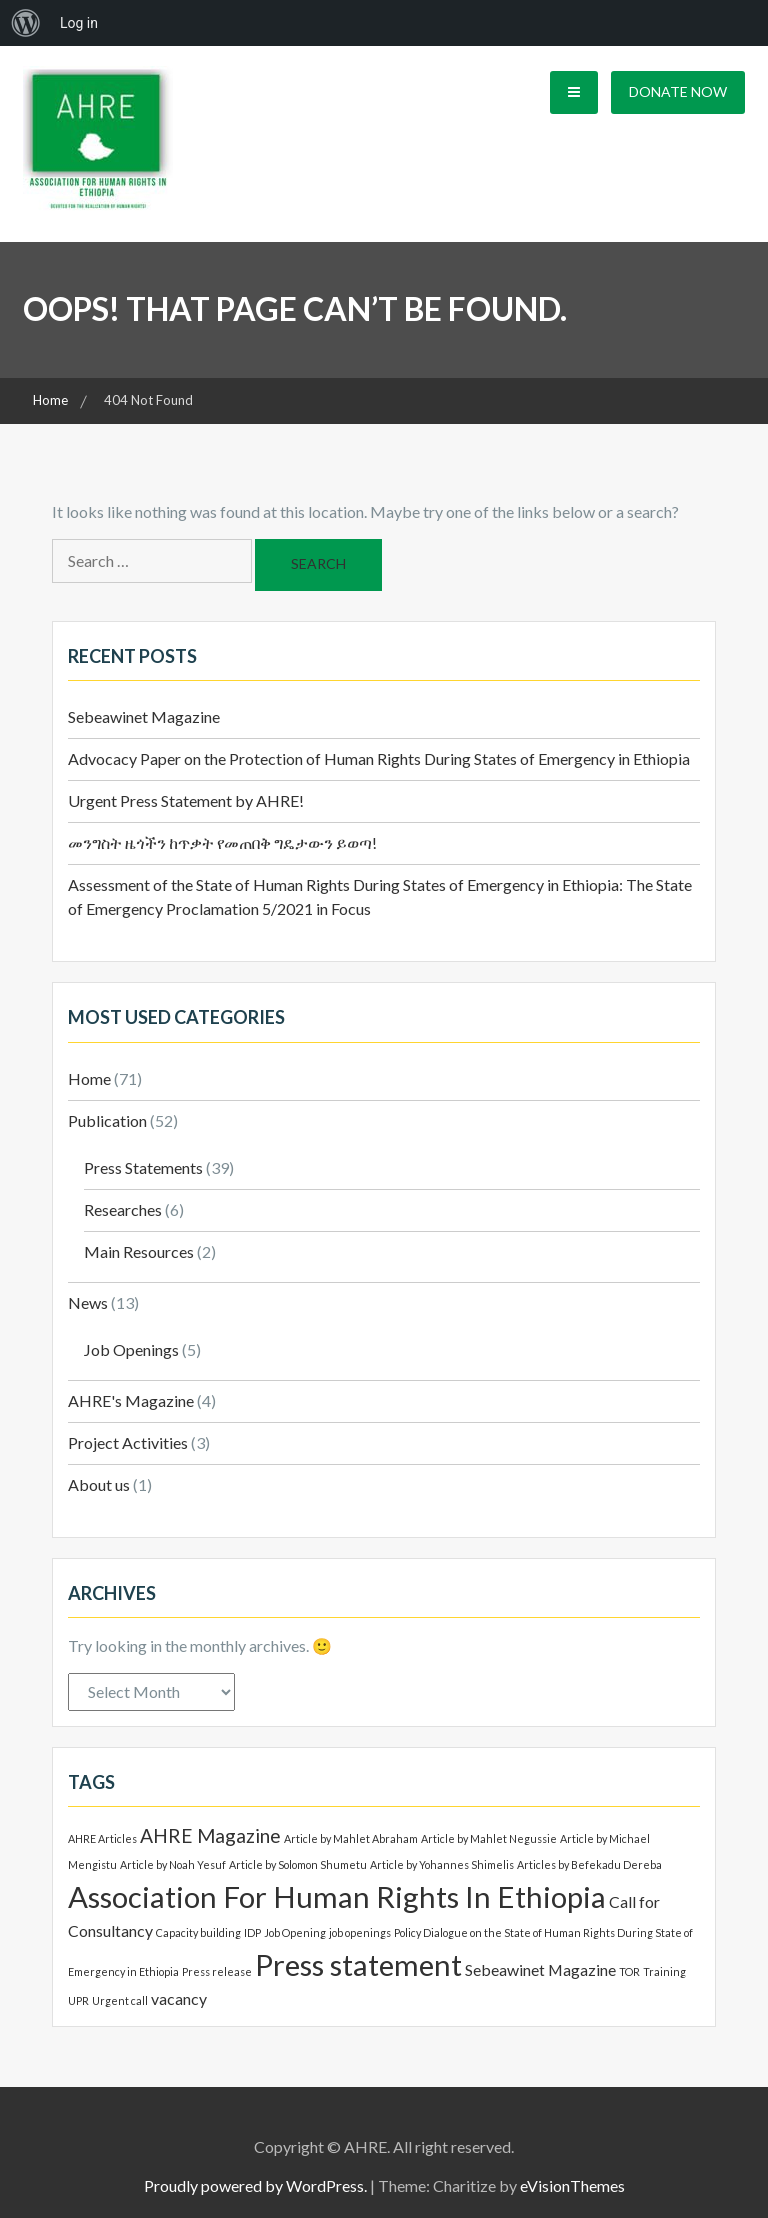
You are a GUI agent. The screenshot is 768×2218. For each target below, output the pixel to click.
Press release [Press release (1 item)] (217, 1971)
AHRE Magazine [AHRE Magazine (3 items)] (210, 1835)
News (88, 1302)
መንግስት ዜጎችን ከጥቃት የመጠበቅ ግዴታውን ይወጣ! (222, 842)
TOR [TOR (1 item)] (629, 1971)
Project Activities (128, 1442)
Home (89, 1078)
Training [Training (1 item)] (664, 1971)
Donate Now (678, 91)
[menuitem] (26, 23)
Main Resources (139, 1251)
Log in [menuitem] (79, 23)
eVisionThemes (572, 2185)
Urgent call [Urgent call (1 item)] (120, 2000)
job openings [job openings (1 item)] (360, 1932)
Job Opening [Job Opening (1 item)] (295, 1932)
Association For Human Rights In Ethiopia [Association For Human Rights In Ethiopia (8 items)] (337, 1896)
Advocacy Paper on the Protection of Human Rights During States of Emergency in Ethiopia (379, 758)
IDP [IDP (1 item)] (252, 1932)
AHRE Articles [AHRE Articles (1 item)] (102, 1838)
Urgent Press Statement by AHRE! (186, 800)
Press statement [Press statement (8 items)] (358, 1964)
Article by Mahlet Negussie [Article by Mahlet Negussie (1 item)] (489, 1838)
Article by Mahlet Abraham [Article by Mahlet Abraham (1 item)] (351, 1838)
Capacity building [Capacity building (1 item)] (198, 1932)
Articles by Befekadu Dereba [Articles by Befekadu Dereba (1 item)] (589, 1864)
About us (99, 1484)
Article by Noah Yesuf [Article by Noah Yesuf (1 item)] (173, 1864)
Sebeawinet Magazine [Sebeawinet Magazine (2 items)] (540, 1969)
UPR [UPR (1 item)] (78, 2000)
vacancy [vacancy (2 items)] (179, 1998)
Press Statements (143, 1167)
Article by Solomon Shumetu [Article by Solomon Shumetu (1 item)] (298, 1864)
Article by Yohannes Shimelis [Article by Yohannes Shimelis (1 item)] (442, 1864)
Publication (107, 1120)
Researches (123, 1209)
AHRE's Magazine (131, 1400)
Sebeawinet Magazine (144, 716)
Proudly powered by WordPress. (255, 2185)
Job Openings (131, 1349)
